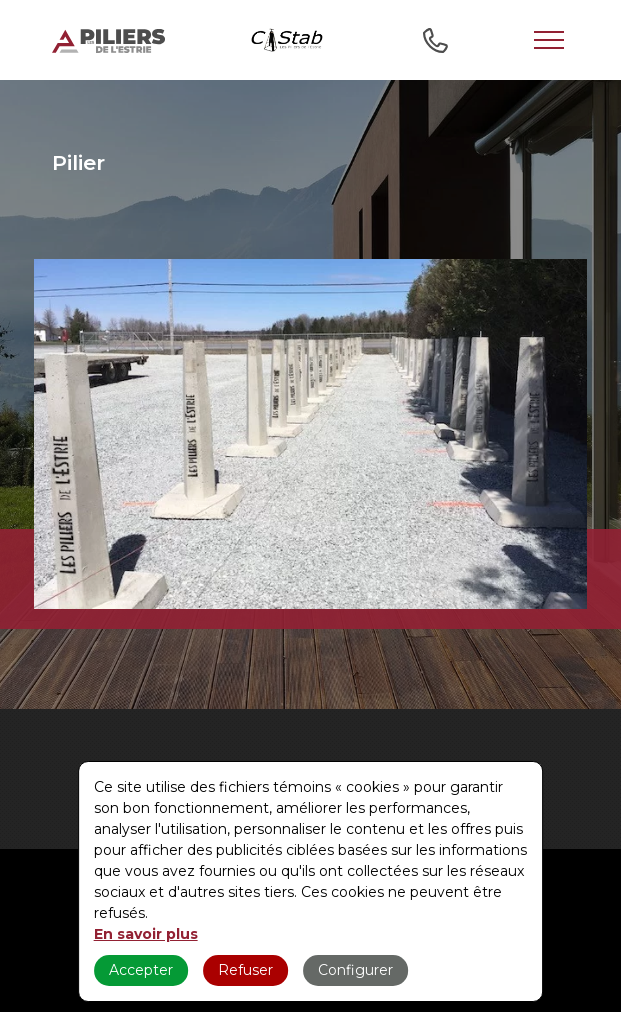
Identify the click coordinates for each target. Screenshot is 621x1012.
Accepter (141, 970)
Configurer (355, 970)
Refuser (245, 970)
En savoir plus (146, 934)
